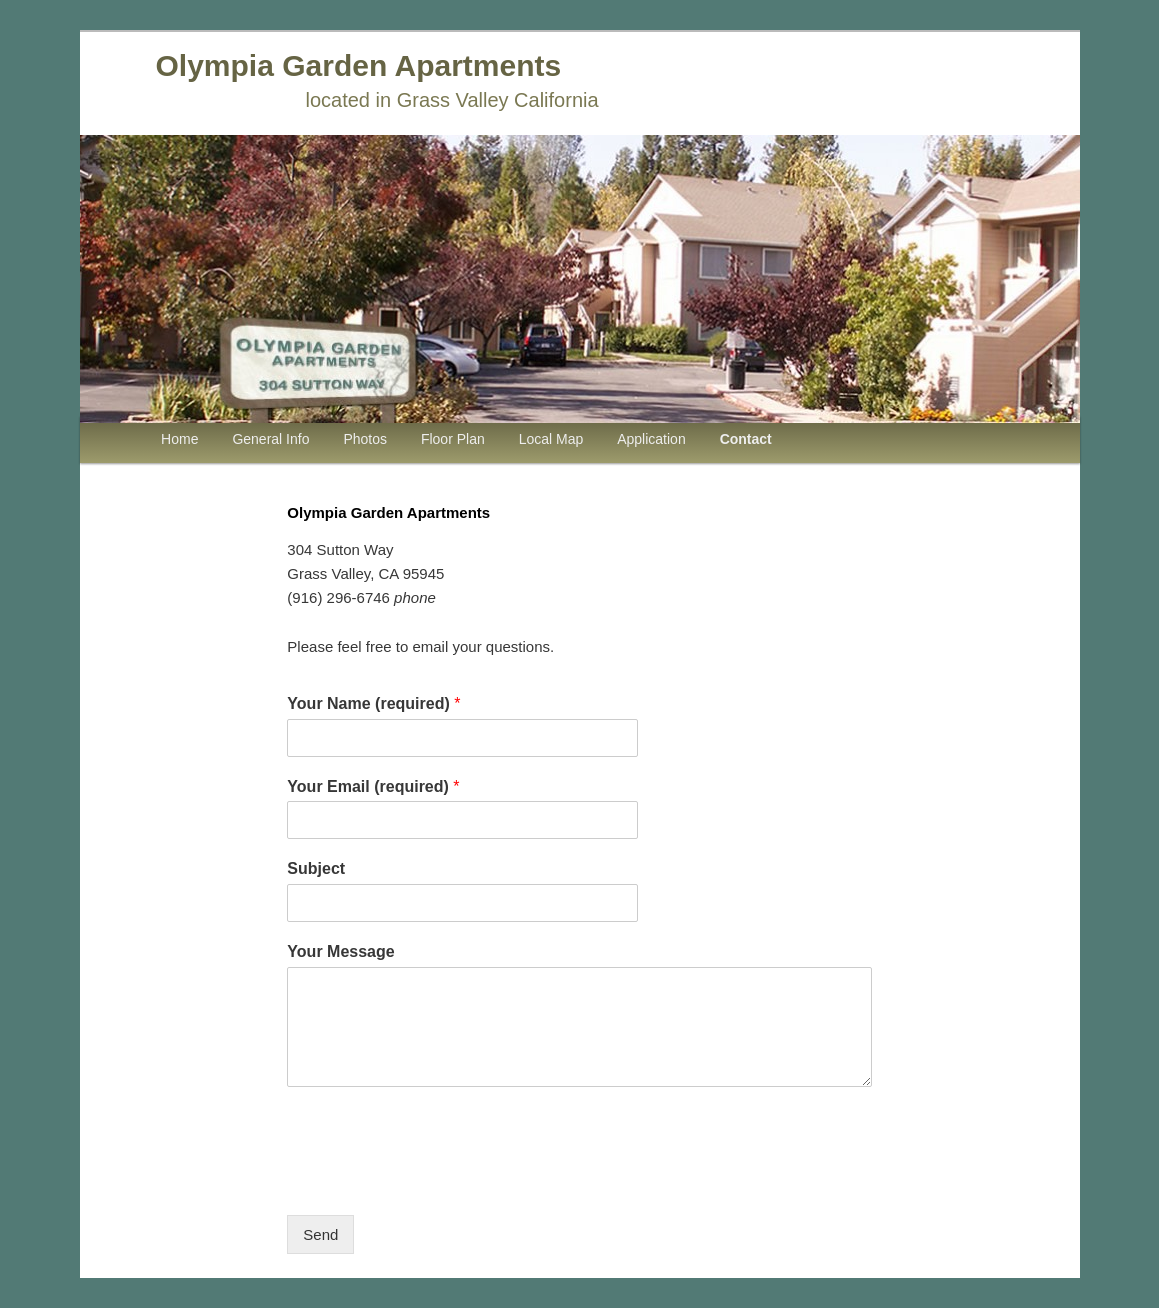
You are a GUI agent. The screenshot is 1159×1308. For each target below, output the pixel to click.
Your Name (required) (373, 703)
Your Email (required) (373, 786)
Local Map (551, 439)
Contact (746, 439)
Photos (365, 439)
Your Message (340, 951)
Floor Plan (453, 439)
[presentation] (439, 1182)
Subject (316, 868)
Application (651, 439)
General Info (270, 439)
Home (179, 439)
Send (320, 1234)
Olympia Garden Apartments (359, 65)
